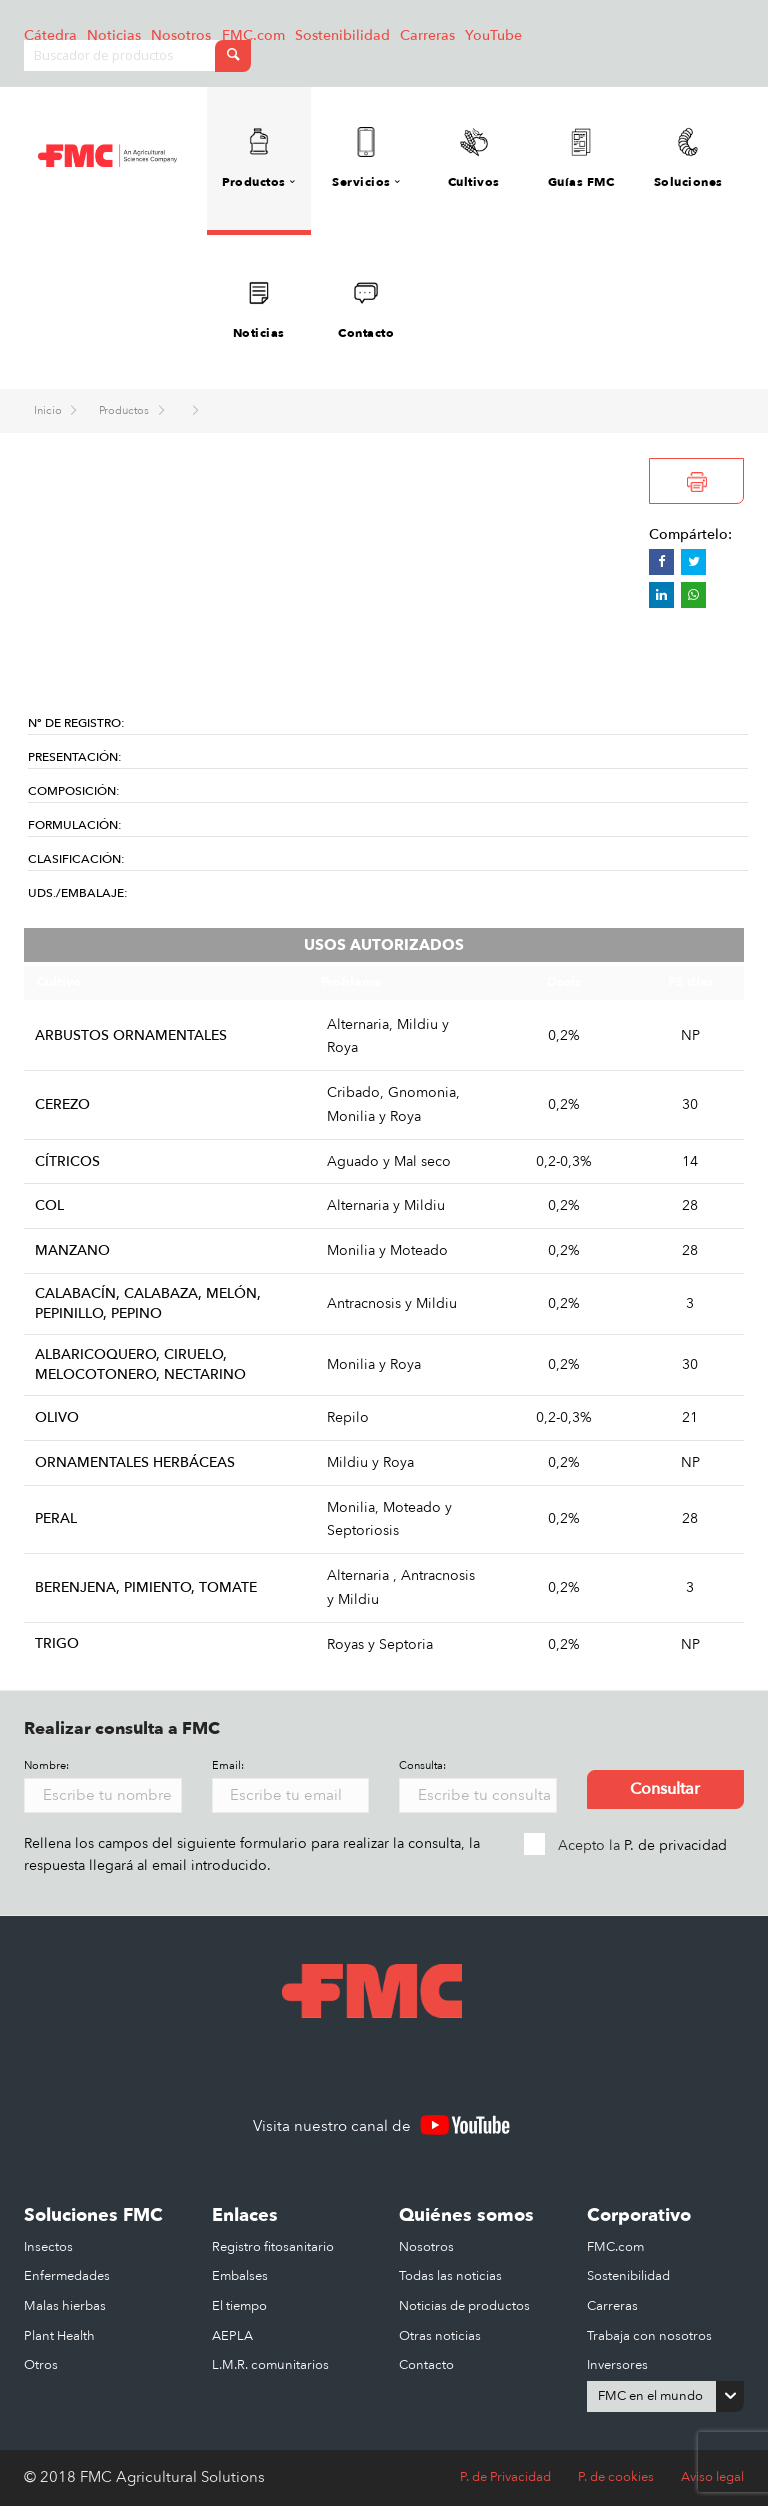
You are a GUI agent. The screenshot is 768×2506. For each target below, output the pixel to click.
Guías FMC (581, 158)
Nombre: (46, 1765)
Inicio (49, 410)
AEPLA (232, 2336)
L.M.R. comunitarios (270, 2365)
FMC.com (253, 35)
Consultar (665, 1789)
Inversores (617, 2365)
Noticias (114, 35)
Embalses (240, 2276)
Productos (125, 410)
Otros (41, 2365)
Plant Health (59, 2336)
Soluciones (688, 158)
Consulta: (422, 1765)
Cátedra (50, 35)
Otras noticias (440, 2336)
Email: (228, 1765)
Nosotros (181, 35)
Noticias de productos (464, 2306)
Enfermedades (67, 2276)
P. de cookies (616, 2477)
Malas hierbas (65, 2306)
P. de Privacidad (505, 2477)
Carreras (427, 35)
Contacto (366, 309)
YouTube (493, 35)
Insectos (48, 2247)
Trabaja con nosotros (649, 2336)
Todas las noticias (450, 2276)
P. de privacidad (675, 1845)
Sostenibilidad (342, 35)
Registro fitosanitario (273, 2247)
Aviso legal (712, 2477)
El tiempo (239, 2306)
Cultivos (474, 158)
